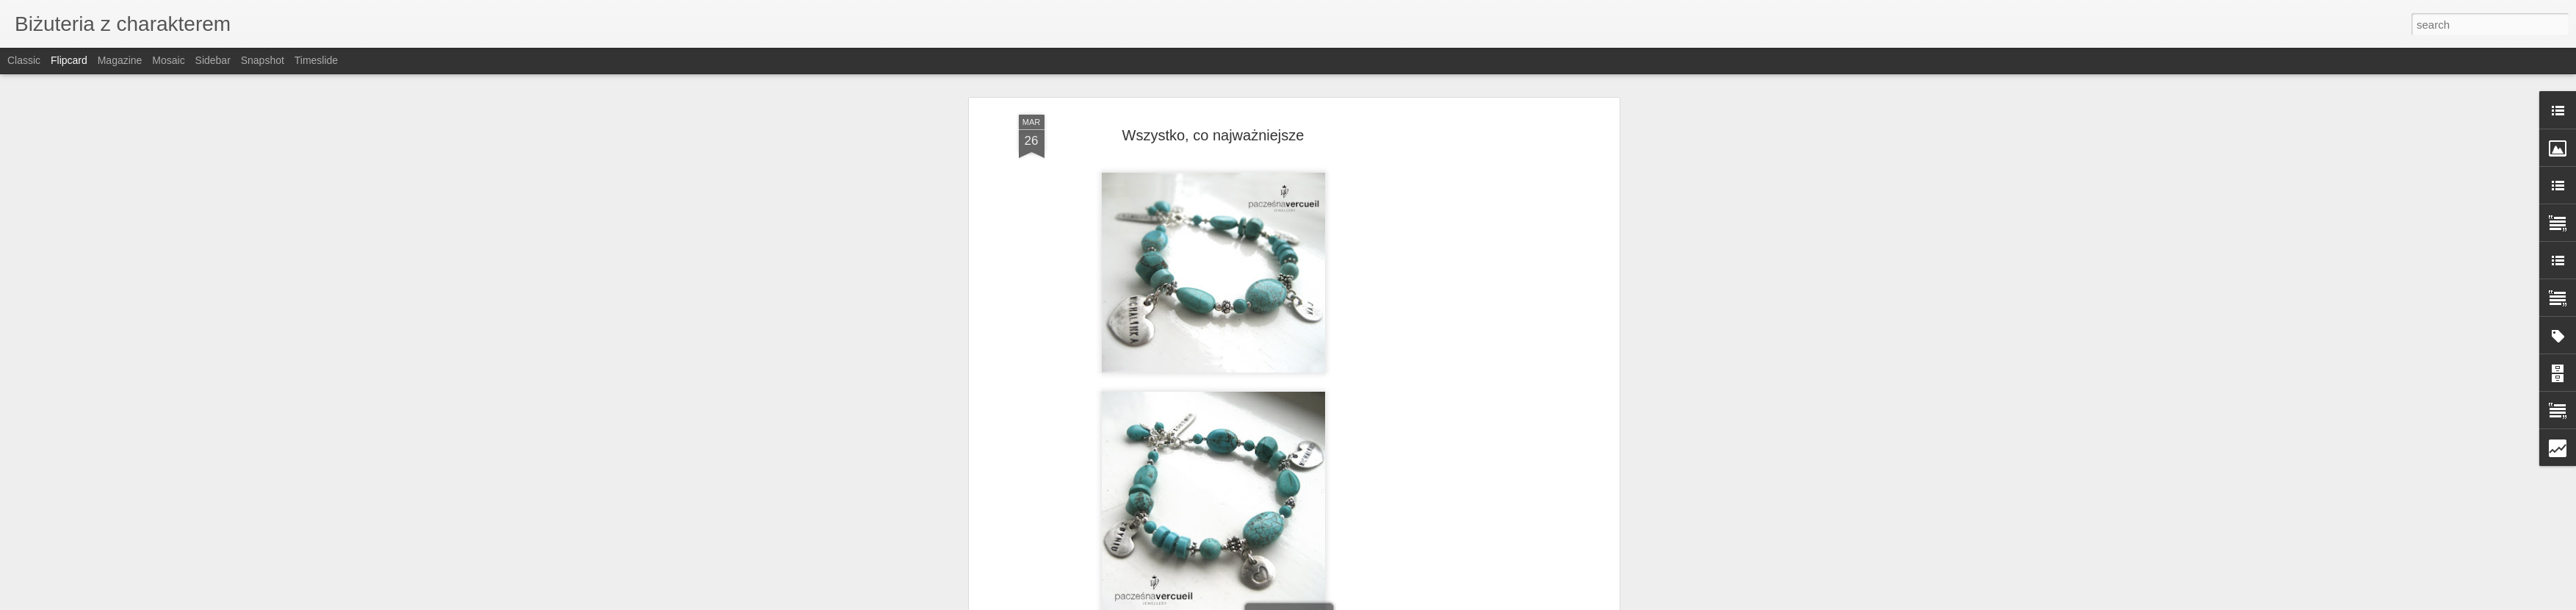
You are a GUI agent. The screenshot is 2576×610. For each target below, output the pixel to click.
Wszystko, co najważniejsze (1213, 135)
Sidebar (213, 60)
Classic (23, 60)
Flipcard (69, 60)
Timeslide (316, 60)
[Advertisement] (1488, 346)
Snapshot (262, 60)
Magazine (120, 60)
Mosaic (168, 60)
